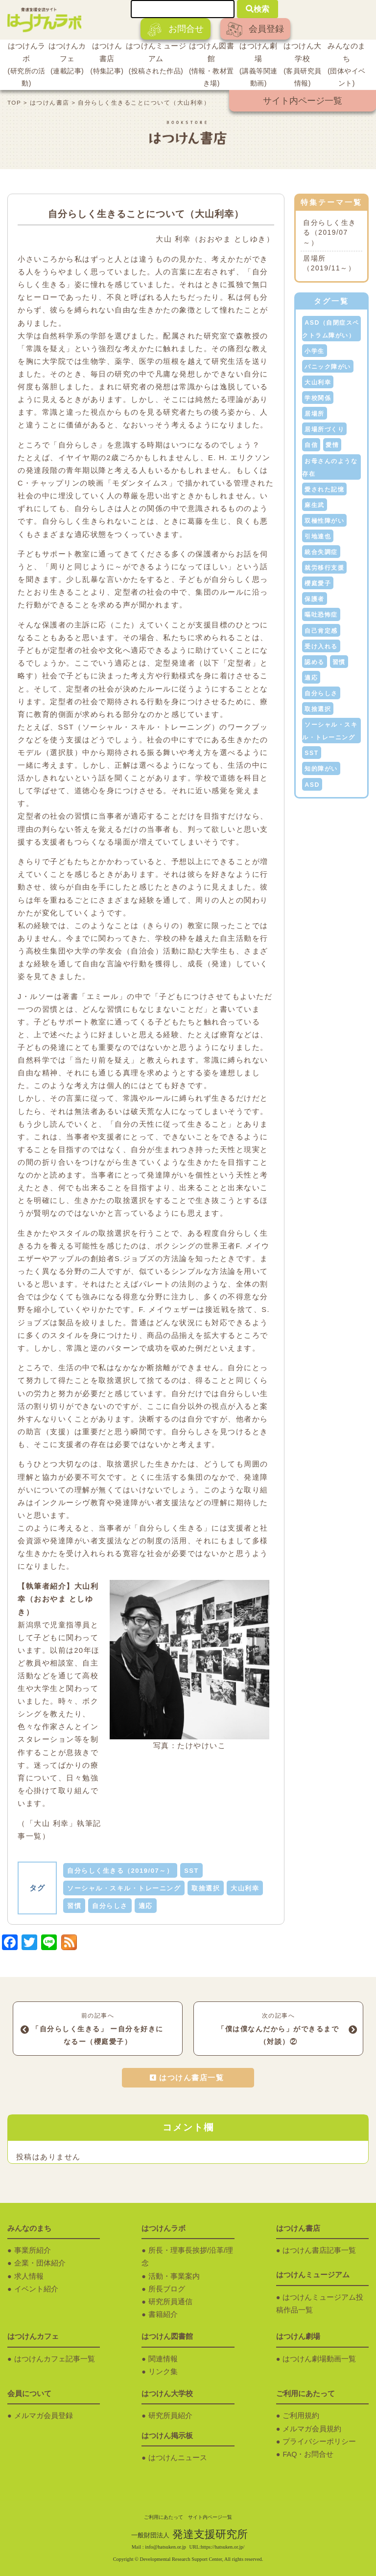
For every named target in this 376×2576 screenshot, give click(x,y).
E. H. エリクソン (239, 458)
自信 (311, 445)
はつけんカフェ (67, 59)
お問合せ (175, 29)
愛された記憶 (324, 489)
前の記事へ (97, 2029)
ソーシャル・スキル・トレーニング (124, 1888)
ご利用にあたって (163, 2517)
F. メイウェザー (168, 1309)
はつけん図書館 (211, 66)
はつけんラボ (26, 66)
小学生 (315, 351)
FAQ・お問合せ (307, 2454)
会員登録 (255, 29)
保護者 (315, 599)
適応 (146, 1906)
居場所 (315, 413)
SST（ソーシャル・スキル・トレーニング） (139, 727)
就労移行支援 (324, 567)
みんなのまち (347, 66)
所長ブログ (166, 2289)
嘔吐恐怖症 (321, 614)
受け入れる (321, 646)
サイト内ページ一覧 (302, 101)
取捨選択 (205, 1888)
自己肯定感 (321, 630)
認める (315, 662)
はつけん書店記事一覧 (319, 2250)
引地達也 (318, 536)
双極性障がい (324, 520)
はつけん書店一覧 (191, 2078)
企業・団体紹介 (40, 2263)
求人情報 (29, 2276)
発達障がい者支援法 (151, 1503)
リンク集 (163, 2372)
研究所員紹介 (170, 2416)
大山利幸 (245, 1888)
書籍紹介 (163, 2314)
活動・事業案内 (174, 2276)
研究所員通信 (170, 2302)
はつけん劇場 (258, 66)
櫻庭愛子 (318, 583)
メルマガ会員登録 (43, 2416)
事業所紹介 (32, 2250)
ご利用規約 (300, 2416)
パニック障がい (328, 366)
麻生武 (315, 505)
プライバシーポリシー (319, 2441)
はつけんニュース (177, 2458)
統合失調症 (321, 552)
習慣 (74, 1906)
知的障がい (321, 768)
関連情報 (163, 2359)
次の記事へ (278, 2029)
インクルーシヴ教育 (70, 1503)
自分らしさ (110, 1906)
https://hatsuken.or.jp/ (222, 2547)
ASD (312, 784)
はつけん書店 (107, 59)
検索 (257, 9)
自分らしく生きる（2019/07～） (120, 1870)
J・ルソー (36, 996)
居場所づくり (324, 429)
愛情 (332, 445)
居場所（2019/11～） (329, 263)
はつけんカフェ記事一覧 (54, 2359)
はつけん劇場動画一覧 (319, 2359)
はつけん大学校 (303, 66)
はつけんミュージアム (156, 59)
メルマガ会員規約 (311, 2429)
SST (191, 1870)
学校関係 (318, 398)
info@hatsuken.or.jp (165, 2547)
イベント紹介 (36, 2289)
